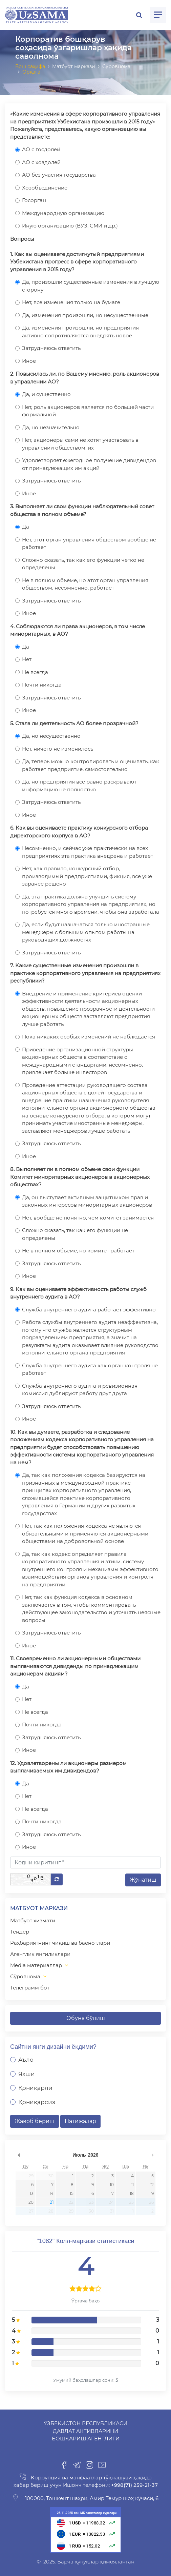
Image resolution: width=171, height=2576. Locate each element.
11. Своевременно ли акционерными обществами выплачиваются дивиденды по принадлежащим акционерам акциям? (75, 1666)
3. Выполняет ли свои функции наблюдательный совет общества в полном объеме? (82, 510)
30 (51, 2175)
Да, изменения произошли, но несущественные (85, 315)
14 (51, 2193)
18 (132, 2193)
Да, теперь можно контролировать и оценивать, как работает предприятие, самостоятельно (90, 765)
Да (25, 526)
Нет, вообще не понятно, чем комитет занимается (88, 1217)
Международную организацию (63, 213)
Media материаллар (36, 1965)
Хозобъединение (44, 187)
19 (152, 2193)
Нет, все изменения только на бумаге (71, 302)
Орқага (31, 72)
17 (112, 2193)
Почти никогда (42, 684)
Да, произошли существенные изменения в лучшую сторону (90, 286)
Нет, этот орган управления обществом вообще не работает (89, 543)
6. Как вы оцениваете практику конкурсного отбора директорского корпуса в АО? (79, 832)
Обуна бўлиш (85, 2018)
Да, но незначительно (51, 427)
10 (112, 2184)
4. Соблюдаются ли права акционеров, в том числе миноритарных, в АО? (77, 630)
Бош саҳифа (30, 66)
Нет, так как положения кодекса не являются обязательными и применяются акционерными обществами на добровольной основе (85, 1533)
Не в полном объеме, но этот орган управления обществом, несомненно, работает (85, 584)
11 (132, 2184)
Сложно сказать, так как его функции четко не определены (83, 564)
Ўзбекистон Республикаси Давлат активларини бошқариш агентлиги (85, 2431)
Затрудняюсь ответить (51, 348)
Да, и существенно (46, 394)
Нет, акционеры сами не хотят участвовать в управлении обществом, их (80, 444)
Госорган (34, 200)
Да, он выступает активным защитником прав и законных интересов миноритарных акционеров (87, 1201)
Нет (26, 659)
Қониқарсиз (36, 2102)
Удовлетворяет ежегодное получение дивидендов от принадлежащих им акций (89, 464)
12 (152, 2184)
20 (31, 2202)
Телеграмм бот (29, 1987)
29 (31, 2175)
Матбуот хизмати (32, 1920)
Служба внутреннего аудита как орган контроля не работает (90, 1369)
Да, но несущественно (51, 736)
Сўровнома (25, 1976)
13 (32, 2193)
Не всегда (35, 672)
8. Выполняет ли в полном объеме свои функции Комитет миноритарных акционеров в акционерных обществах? (80, 1177)
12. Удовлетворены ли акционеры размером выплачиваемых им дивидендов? (68, 1767)
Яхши (26, 2073)
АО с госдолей (41, 149)
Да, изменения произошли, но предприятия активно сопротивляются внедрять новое (80, 331)
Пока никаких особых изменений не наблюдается (88, 1036)
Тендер (19, 1931)
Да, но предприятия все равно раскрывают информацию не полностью (79, 785)
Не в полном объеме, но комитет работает (78, 1250)
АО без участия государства (59, 175)
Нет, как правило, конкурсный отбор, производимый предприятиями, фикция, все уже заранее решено (87, 876)
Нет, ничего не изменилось (57, 749)
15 (71, 2193)
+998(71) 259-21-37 (134, 2485)
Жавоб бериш (35, 2121)
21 (52, 2202)
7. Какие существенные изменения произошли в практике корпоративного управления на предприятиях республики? (85, 973)
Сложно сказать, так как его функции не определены (75, 1234)
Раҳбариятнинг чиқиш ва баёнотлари (60, 1943)
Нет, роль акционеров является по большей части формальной (88, 411)
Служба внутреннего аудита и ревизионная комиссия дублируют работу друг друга (79, 1390)
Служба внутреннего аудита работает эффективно (89, 1309)
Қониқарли (35, 2087)
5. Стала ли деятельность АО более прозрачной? (74, 723)
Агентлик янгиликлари (40, 1954)
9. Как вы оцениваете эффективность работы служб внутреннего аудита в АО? (78, 1293)
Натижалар (80, 2121)
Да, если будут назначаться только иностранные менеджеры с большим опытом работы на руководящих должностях (86, 932)
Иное (29, 361)
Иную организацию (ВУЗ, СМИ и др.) (70, 225)
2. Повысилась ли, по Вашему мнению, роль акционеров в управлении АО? (84, 378)
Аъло (26, 2059)
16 (92, 2193)
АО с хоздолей (41, 162)
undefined (18, 2155)
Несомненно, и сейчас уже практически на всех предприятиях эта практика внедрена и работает (87, 852)
